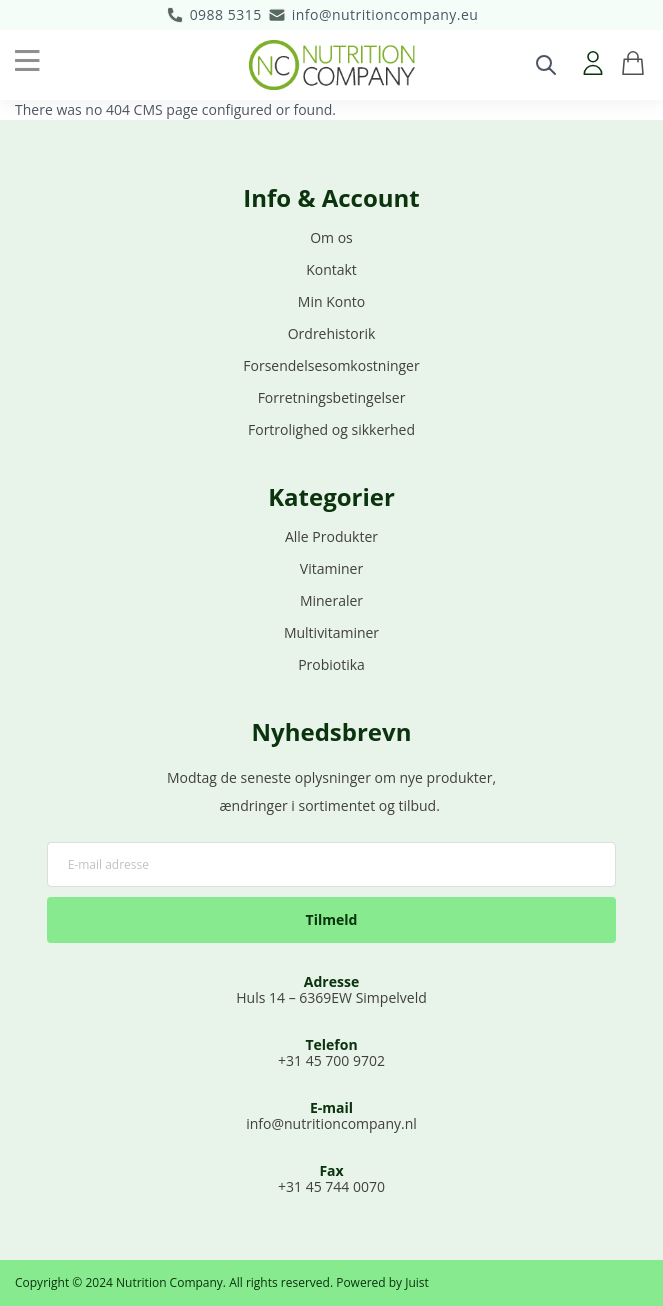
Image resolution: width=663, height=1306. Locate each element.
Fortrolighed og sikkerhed (331, 429)
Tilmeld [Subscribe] (332, 919)
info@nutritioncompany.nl (331, 1123)
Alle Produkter (331, 536)
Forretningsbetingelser (332, 397)
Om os (331, 237)
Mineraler (331, 600)
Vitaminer (331, 568)
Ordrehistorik (332, 333)
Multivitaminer (331, 632)
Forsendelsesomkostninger (331, 365)
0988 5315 (226, 14)
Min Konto (331, 301)
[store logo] (332, 65)
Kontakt (331, 269)
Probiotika (331, 664)
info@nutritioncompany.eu (385, 14)
